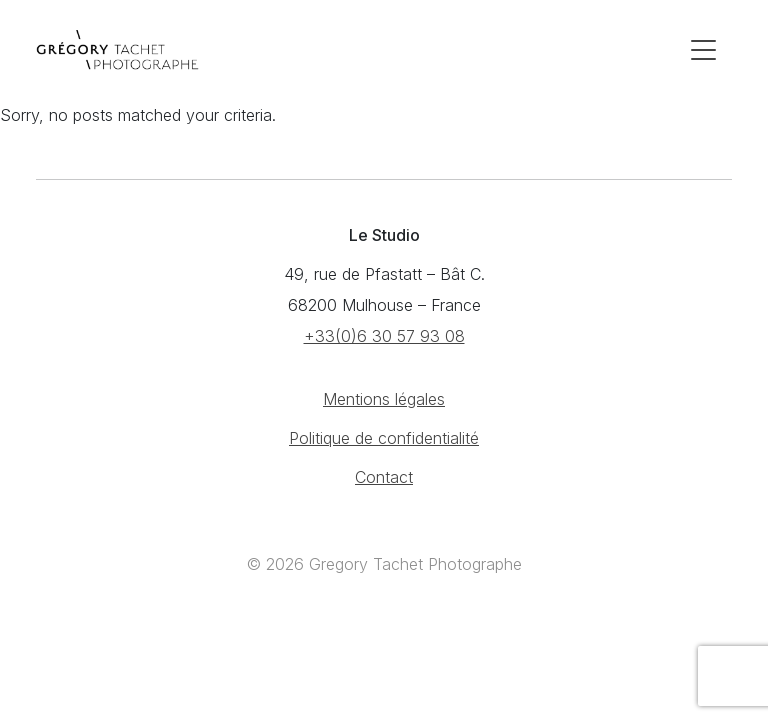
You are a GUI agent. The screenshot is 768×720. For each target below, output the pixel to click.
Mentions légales (384, 399)
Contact (384, 477)
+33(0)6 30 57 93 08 (384, 336)
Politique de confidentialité (384, 438)
